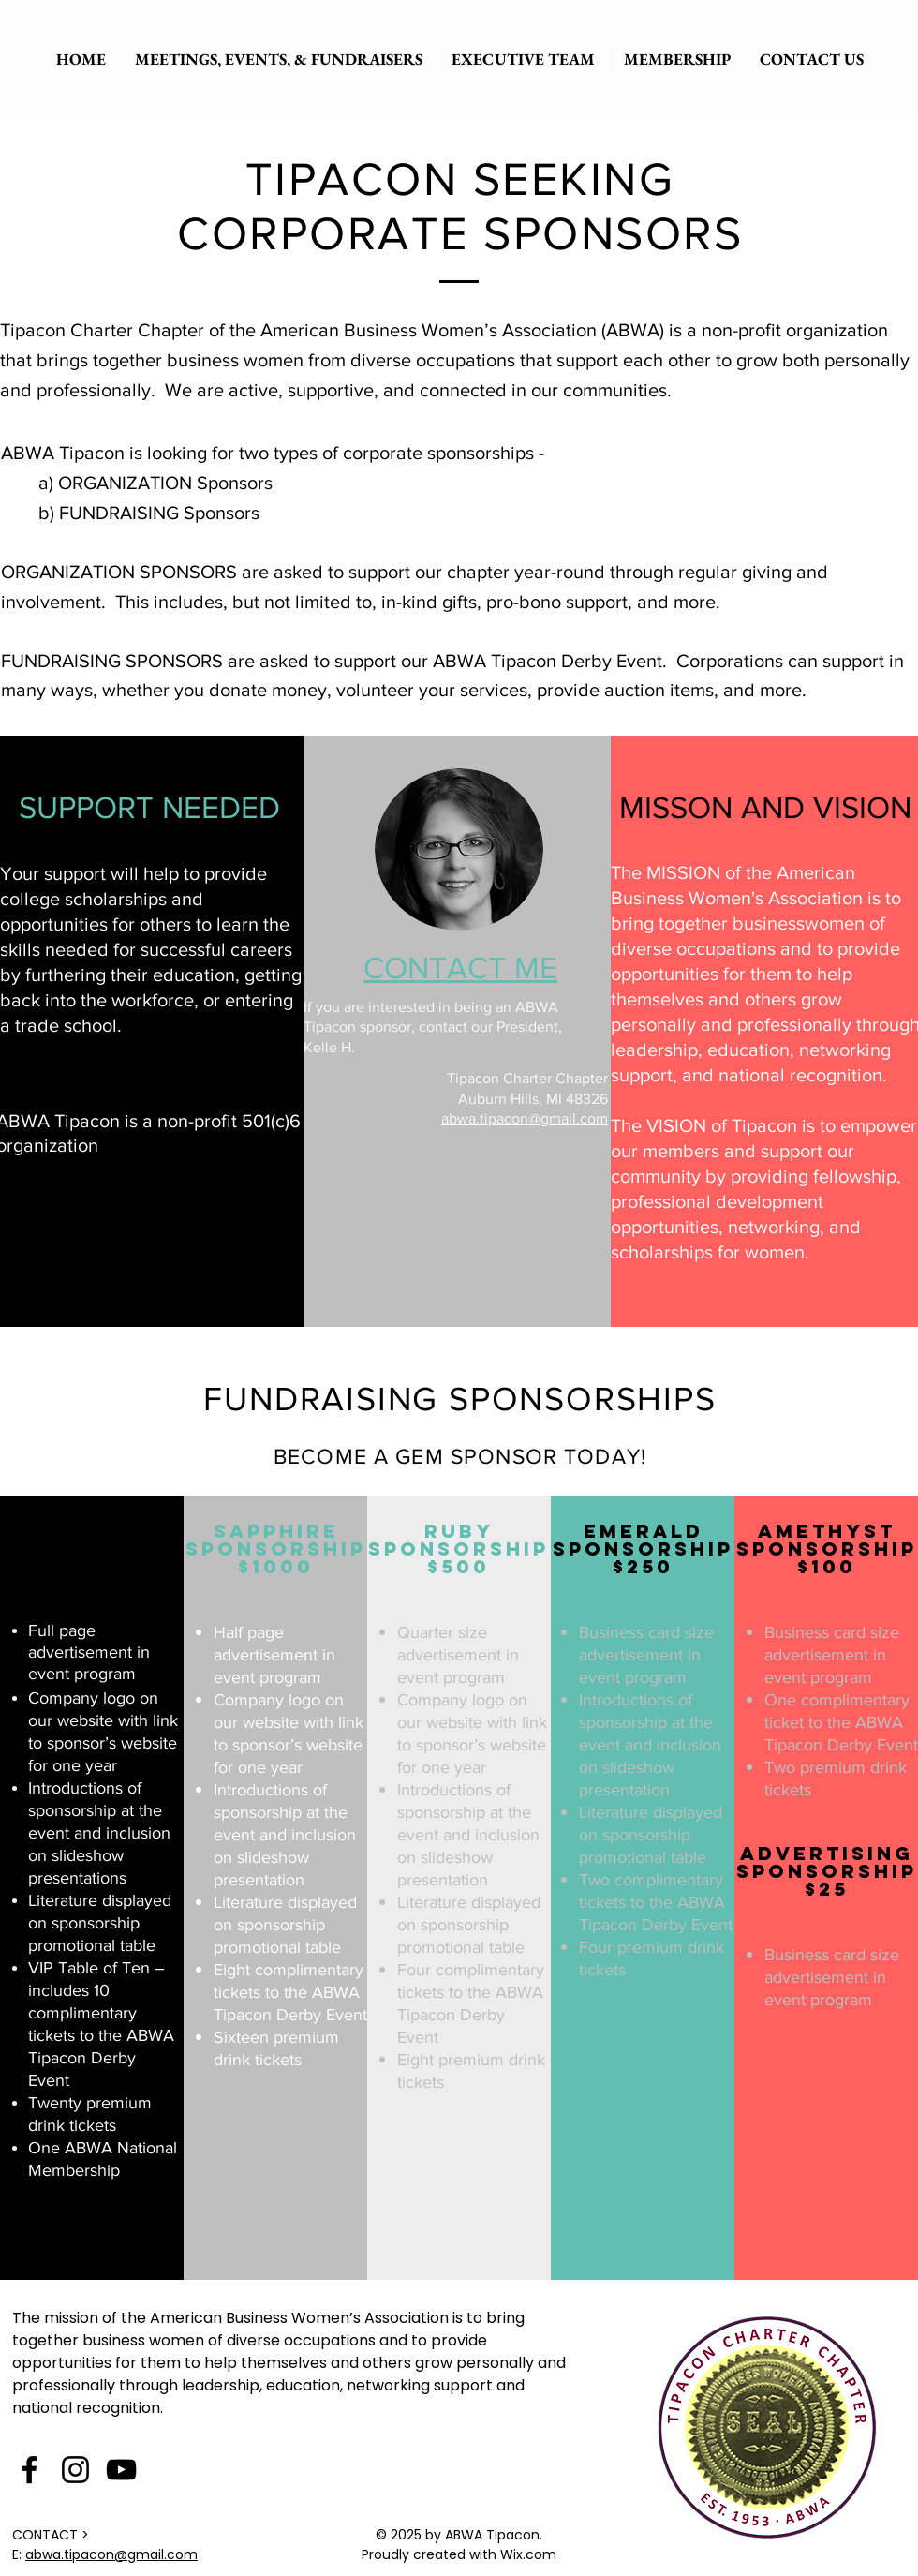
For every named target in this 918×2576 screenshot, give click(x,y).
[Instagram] (75, 2469)
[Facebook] (29, 2469)
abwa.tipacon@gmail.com (524, 1118)
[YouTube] (121, 2469)
